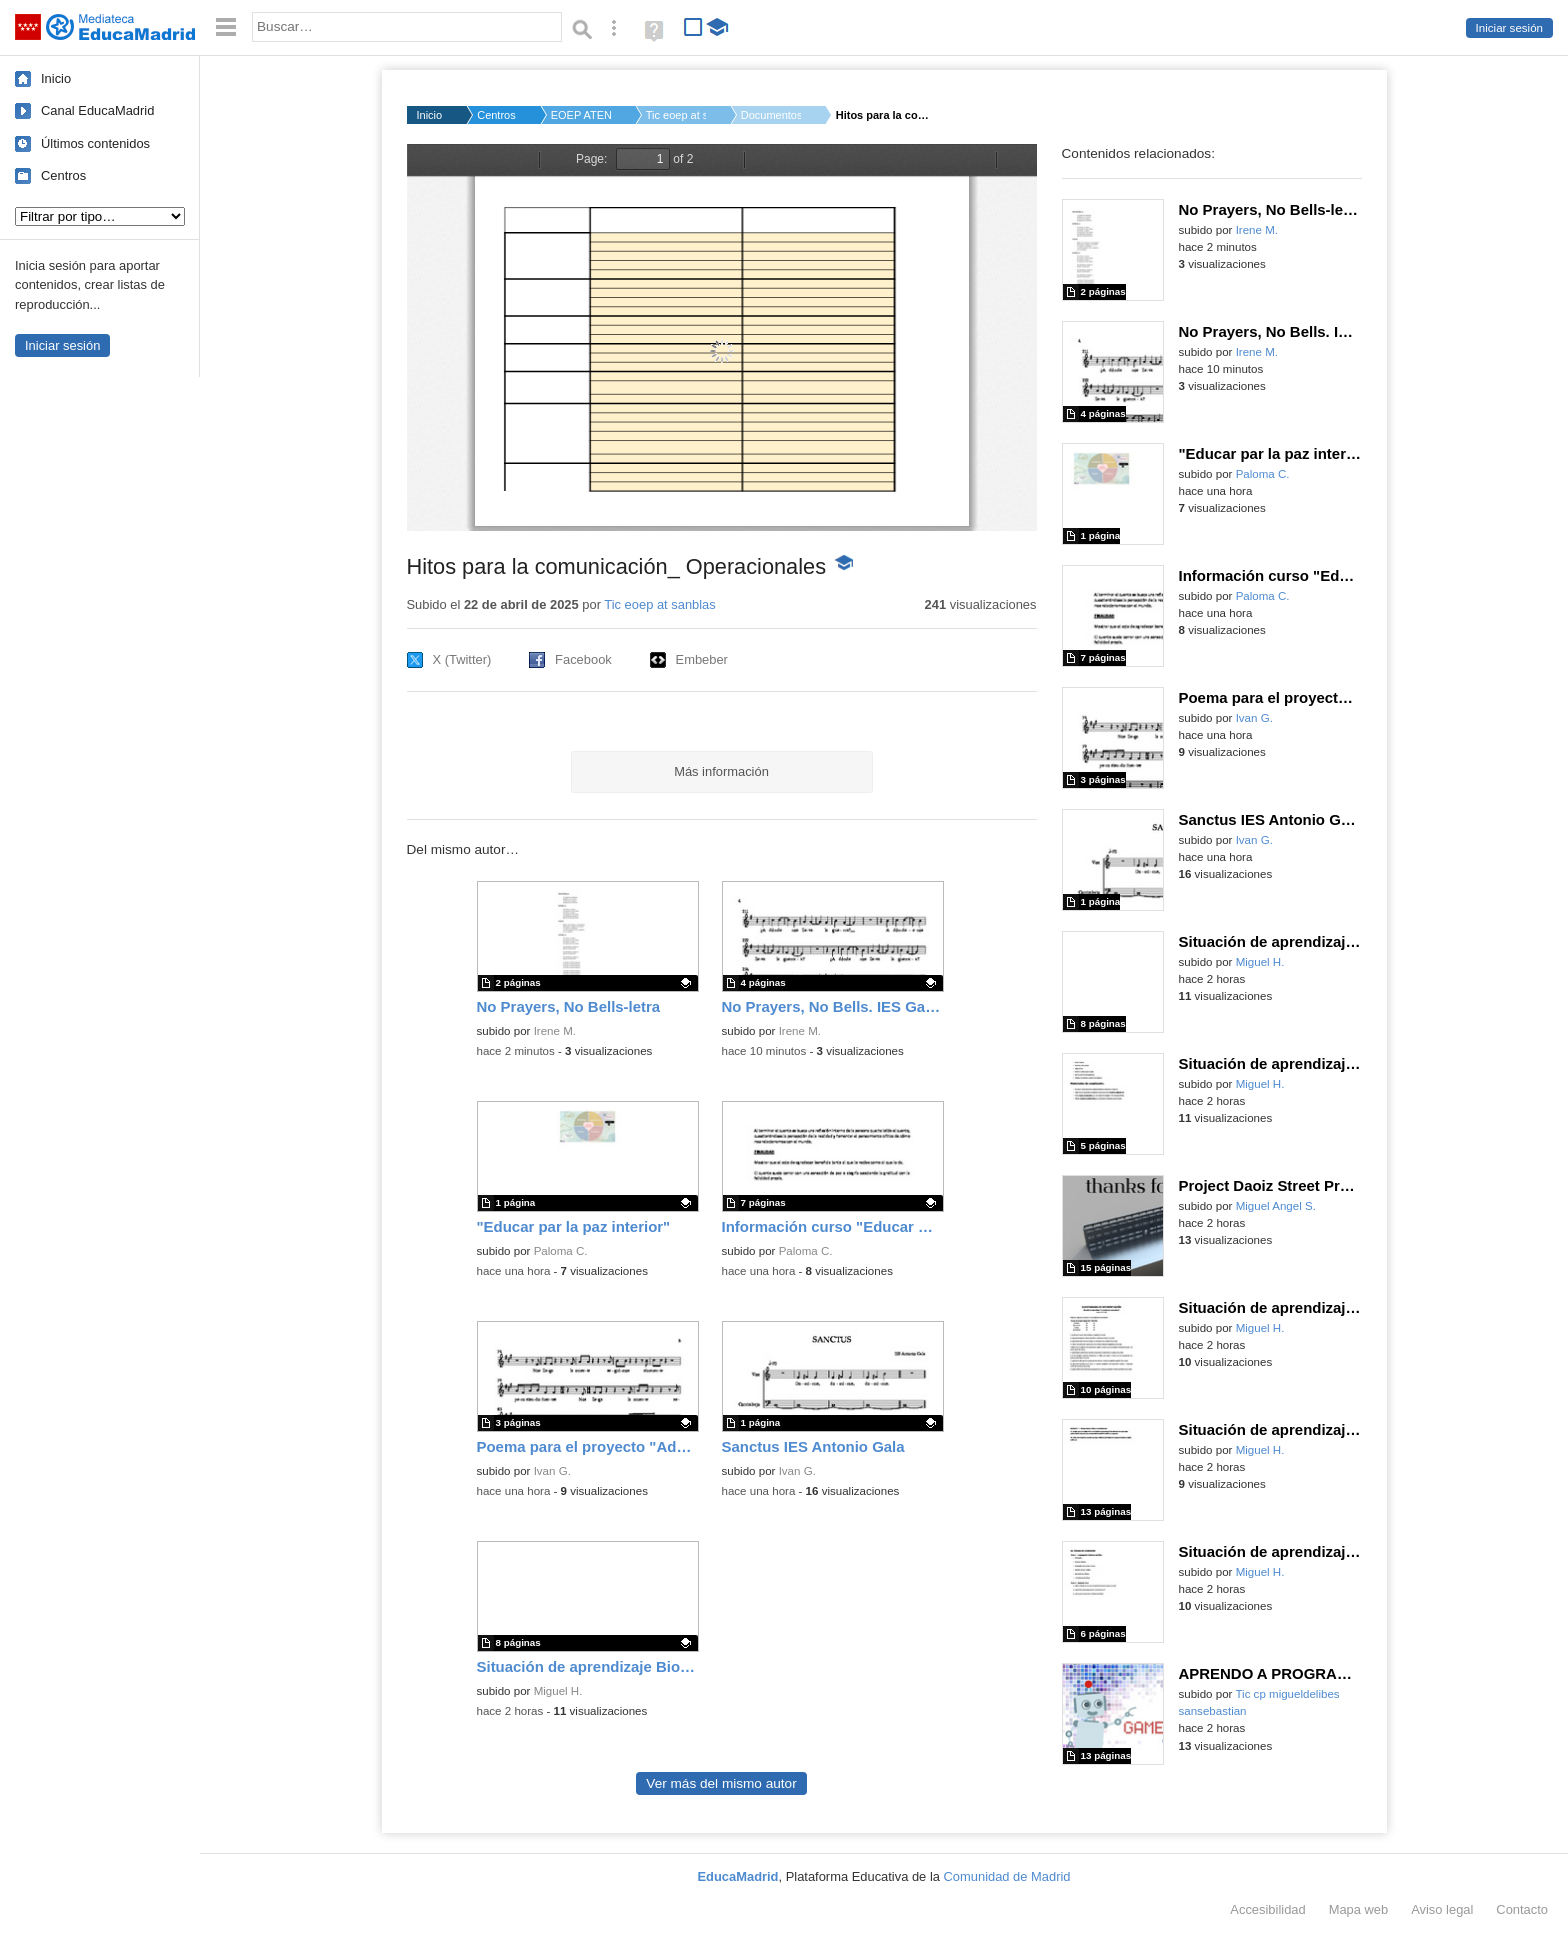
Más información (721, 771)
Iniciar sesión (1509, 28)
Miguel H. (558, 1691)
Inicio (56, 78)
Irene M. (555, 1031)
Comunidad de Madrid (1007, 1876)
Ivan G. (552, 1471)
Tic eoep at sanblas (676, 115)
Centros (63, 175)
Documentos (771, 115)
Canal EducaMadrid (97, 110)
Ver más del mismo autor (721, 1783)
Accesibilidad (1267, 1909)
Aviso (1442, 1909)
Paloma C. (561, 1251)
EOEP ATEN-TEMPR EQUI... (581, 115)
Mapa (1359, 1909)
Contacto (1522, 1909)
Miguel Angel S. (1276, 1206)
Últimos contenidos (95, 143)
